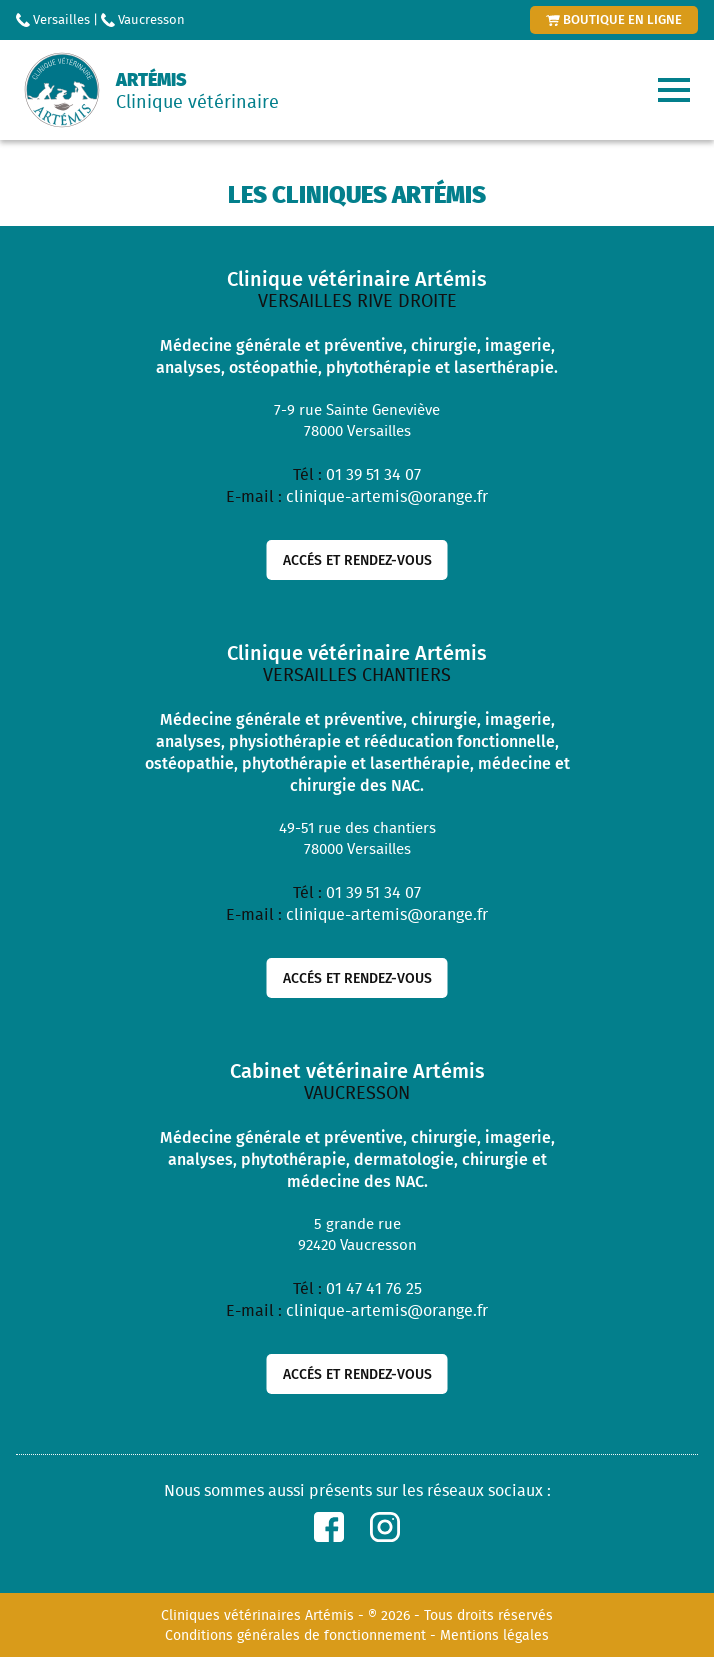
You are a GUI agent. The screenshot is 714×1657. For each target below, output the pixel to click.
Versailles (53, 19)
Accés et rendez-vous (357, 559)
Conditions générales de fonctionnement (295, 1635)
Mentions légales (494, 1635)
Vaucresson (143, 19)
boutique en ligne (614, 19)
